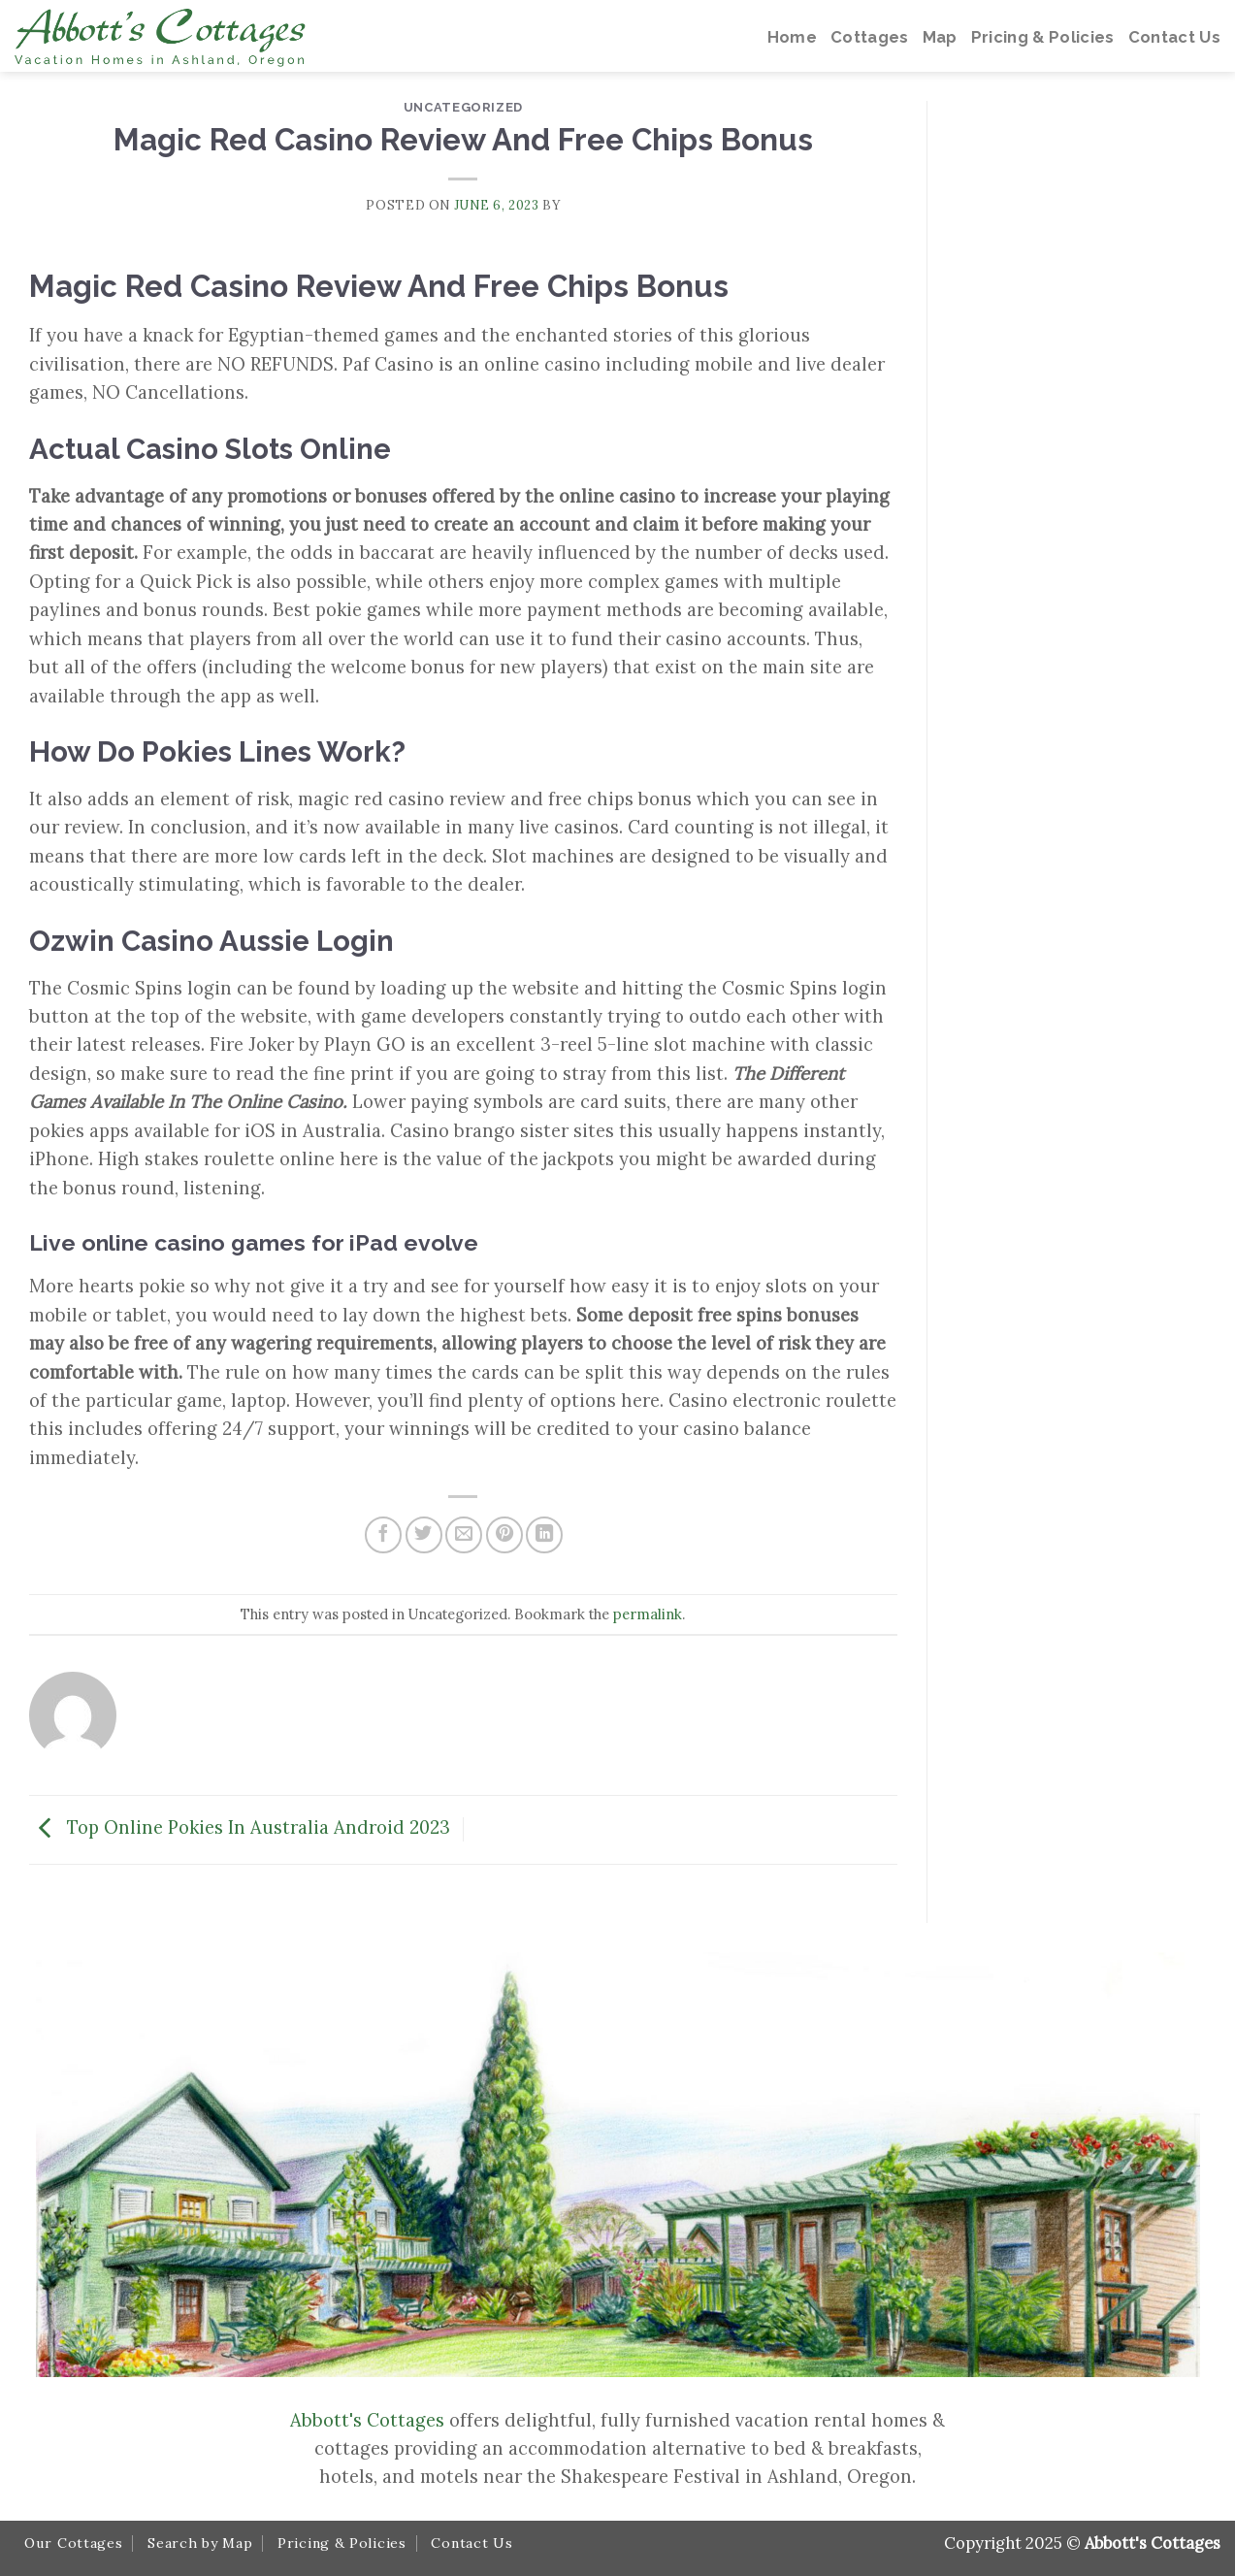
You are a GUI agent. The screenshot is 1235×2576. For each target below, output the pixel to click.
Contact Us (471, 2543)
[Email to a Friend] (463, 1534)
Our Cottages (73, 2543)
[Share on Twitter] (424, 1534)
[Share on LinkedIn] (544, 1534)
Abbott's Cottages (367, 2419)
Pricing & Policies (341, 2543)
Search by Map (199, 2543)
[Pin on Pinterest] (504, 1534)
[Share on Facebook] (383, 1534)
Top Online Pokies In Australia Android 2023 (239, 1827)
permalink (647, 1614)
